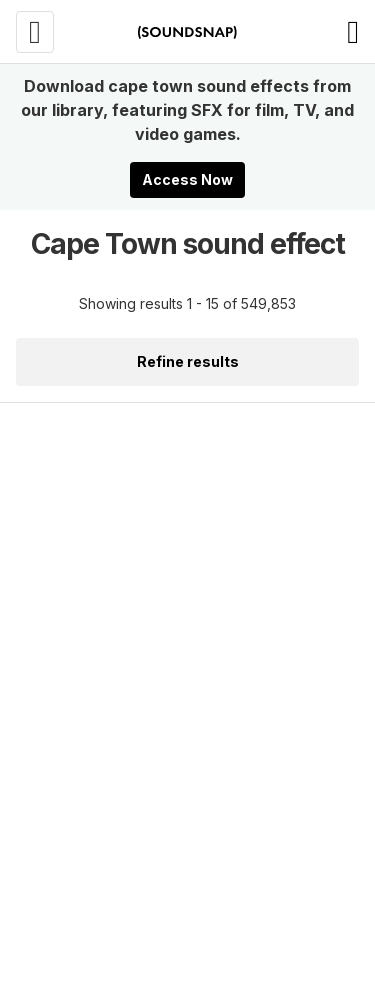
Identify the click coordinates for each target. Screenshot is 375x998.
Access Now (187, 179)
